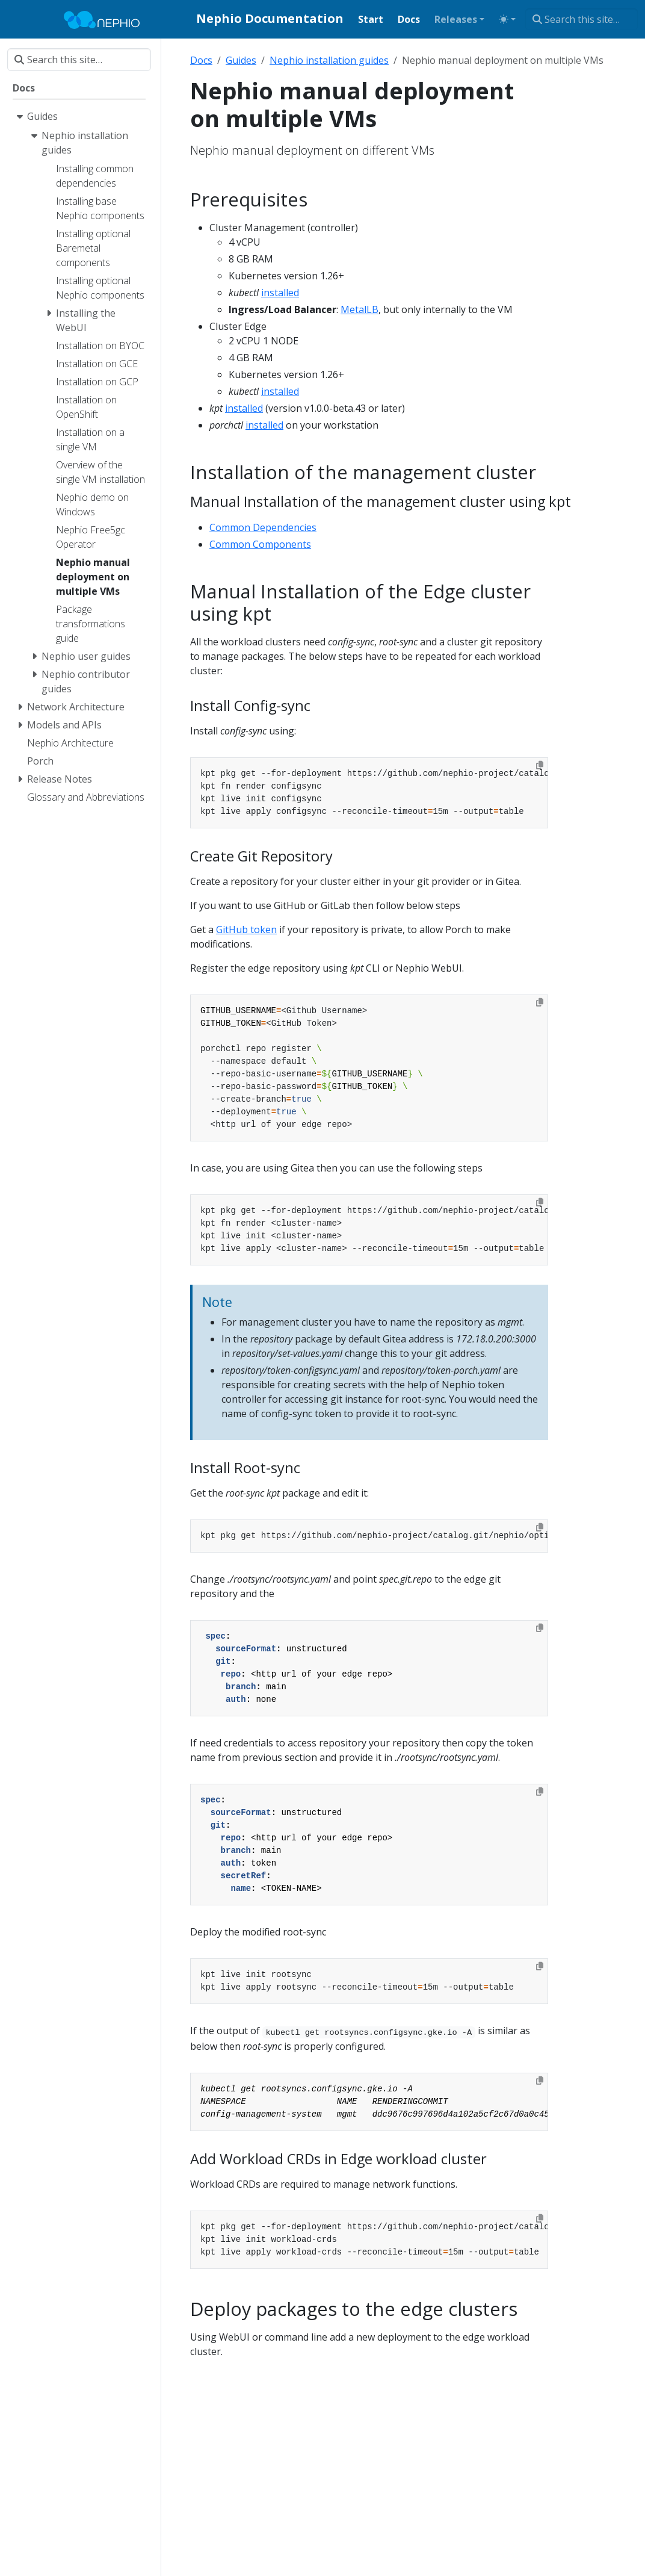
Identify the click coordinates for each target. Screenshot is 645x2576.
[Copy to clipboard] (540, 765)
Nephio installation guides (329, 60)
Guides (241, 60)
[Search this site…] (581, 19)
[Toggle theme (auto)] (507, 19)
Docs (201, 60)
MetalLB (359, 309)
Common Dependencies (262, 527)
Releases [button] (455, 19)
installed (280, 292)
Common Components (260, 544)
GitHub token (246, 929)
